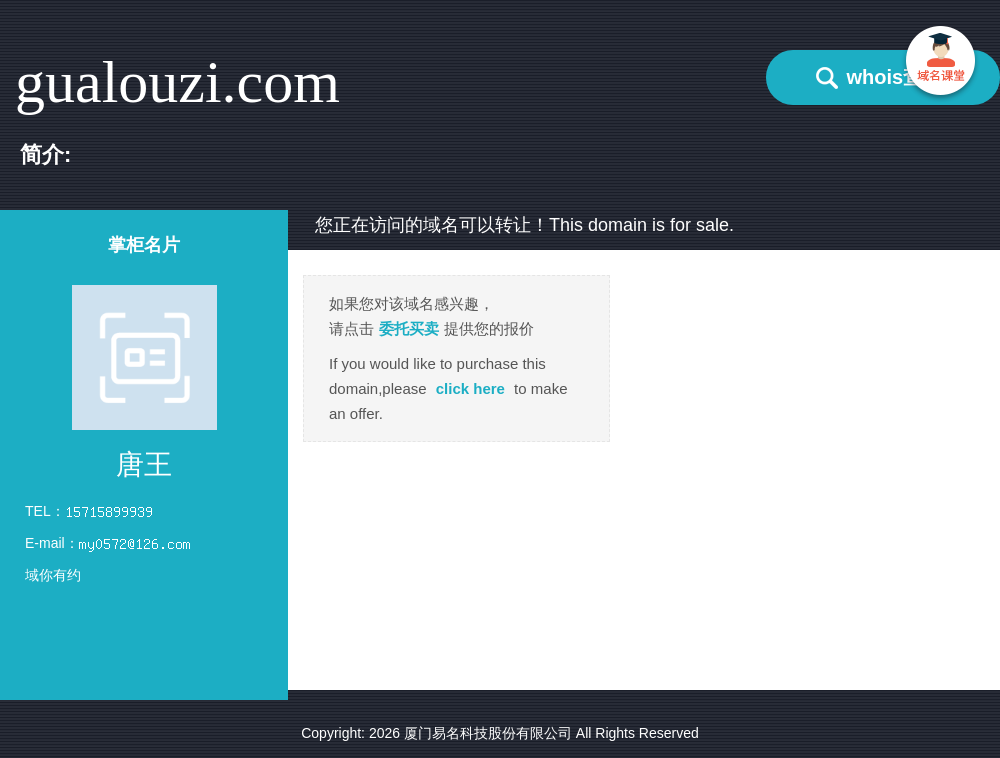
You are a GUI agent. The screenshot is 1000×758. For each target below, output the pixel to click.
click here (470, 388)
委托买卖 (409, 328)
